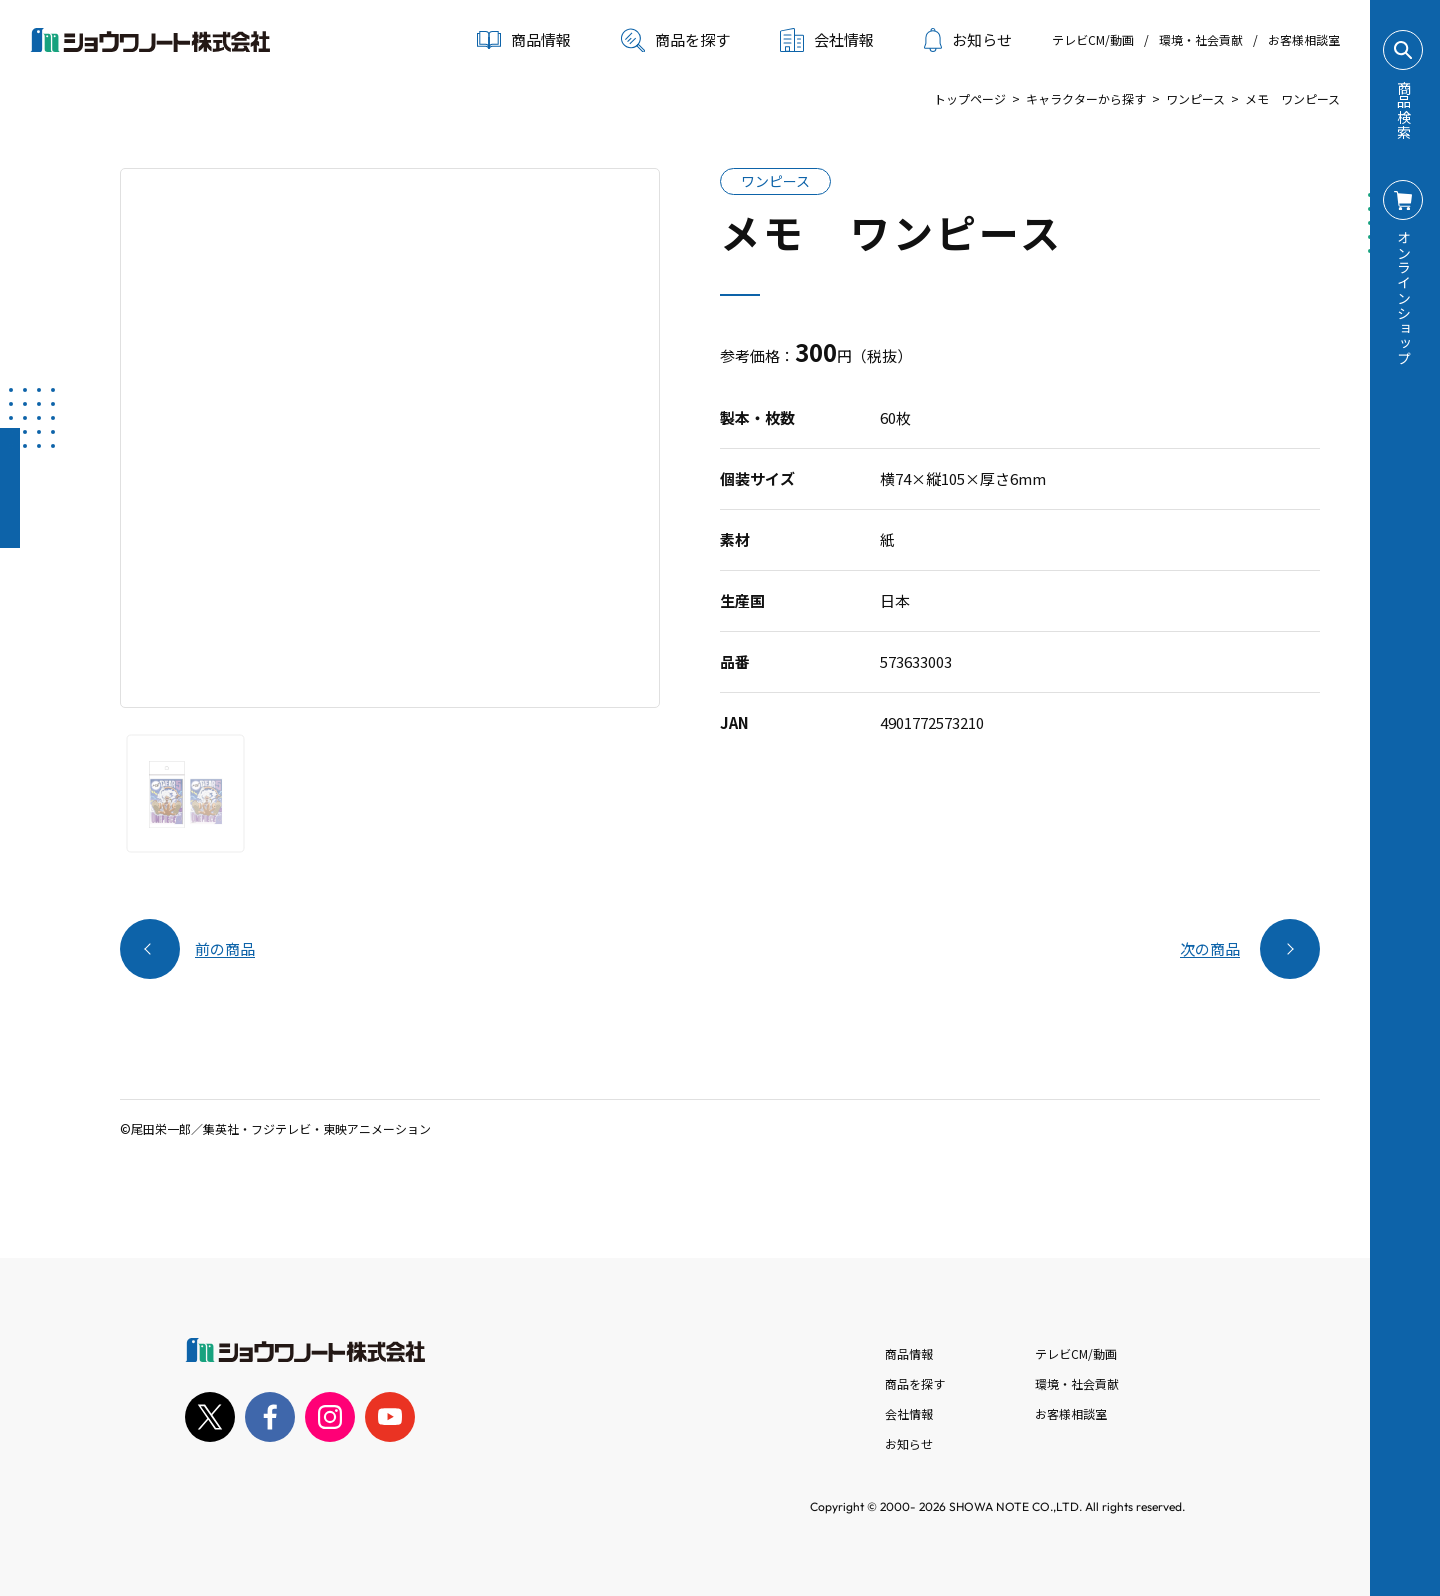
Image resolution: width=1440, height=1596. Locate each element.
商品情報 (909, 1353)
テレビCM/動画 (1093, 39)
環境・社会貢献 (1201, 39)
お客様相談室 (1304, 39)
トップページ (970, 98)
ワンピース (1195, 98)
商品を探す (675, 40)
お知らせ (968, 40)
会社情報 (909, 1413)
